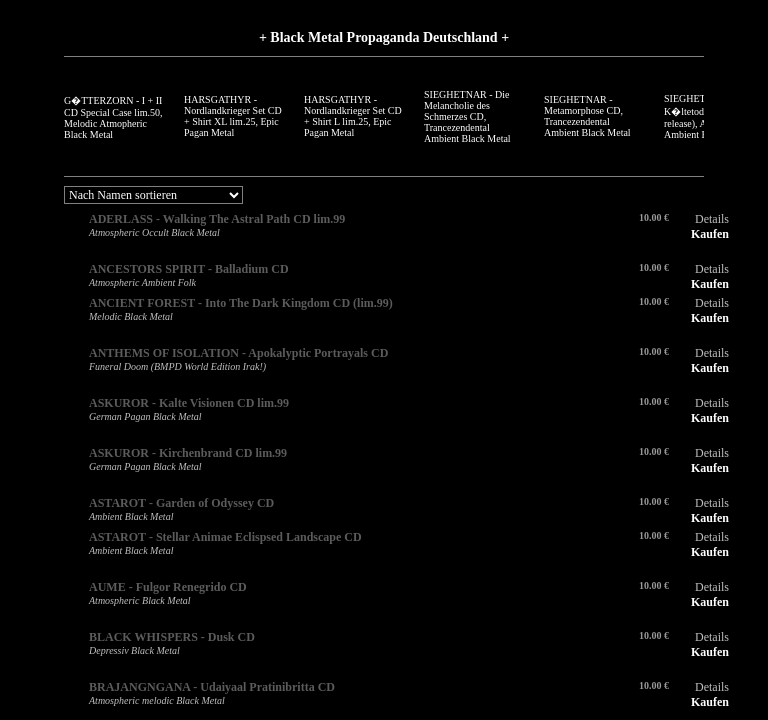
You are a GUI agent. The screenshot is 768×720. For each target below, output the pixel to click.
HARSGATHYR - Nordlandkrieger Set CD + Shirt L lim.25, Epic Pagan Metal (353, 116)
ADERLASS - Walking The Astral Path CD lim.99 (217, 219)
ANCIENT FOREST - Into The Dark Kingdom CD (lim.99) (241, 303)
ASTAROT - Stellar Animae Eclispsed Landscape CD (225, 537)
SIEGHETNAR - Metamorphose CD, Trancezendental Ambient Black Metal (587, 116)
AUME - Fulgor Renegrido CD (168, 587)
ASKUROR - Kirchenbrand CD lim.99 (188, 453)
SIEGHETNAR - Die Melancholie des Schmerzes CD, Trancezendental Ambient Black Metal (467, 116)
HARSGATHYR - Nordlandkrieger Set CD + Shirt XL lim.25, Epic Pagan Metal (233, 116)
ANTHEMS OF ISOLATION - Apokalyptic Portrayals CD (238, 353)
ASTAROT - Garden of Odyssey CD (181, 503)
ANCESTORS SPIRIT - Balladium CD (189, 269)
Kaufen (710, 234)
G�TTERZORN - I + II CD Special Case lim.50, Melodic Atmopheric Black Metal (113, 117)
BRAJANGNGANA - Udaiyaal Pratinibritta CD (212, 687)
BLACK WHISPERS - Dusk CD (172, 637)
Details (712, 219)
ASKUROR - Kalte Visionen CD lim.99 (189, 403)
